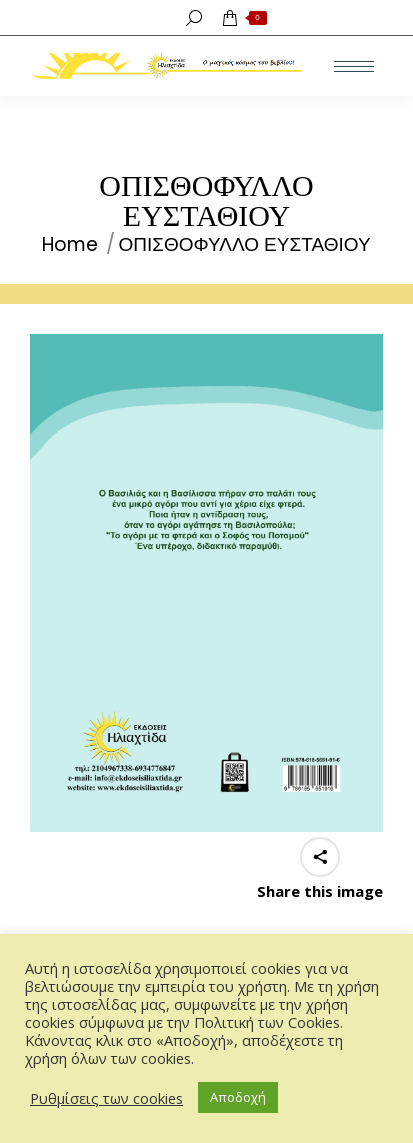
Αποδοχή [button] (238, 1097)
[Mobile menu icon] (354, 66)
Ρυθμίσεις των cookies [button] (106, 1098)
